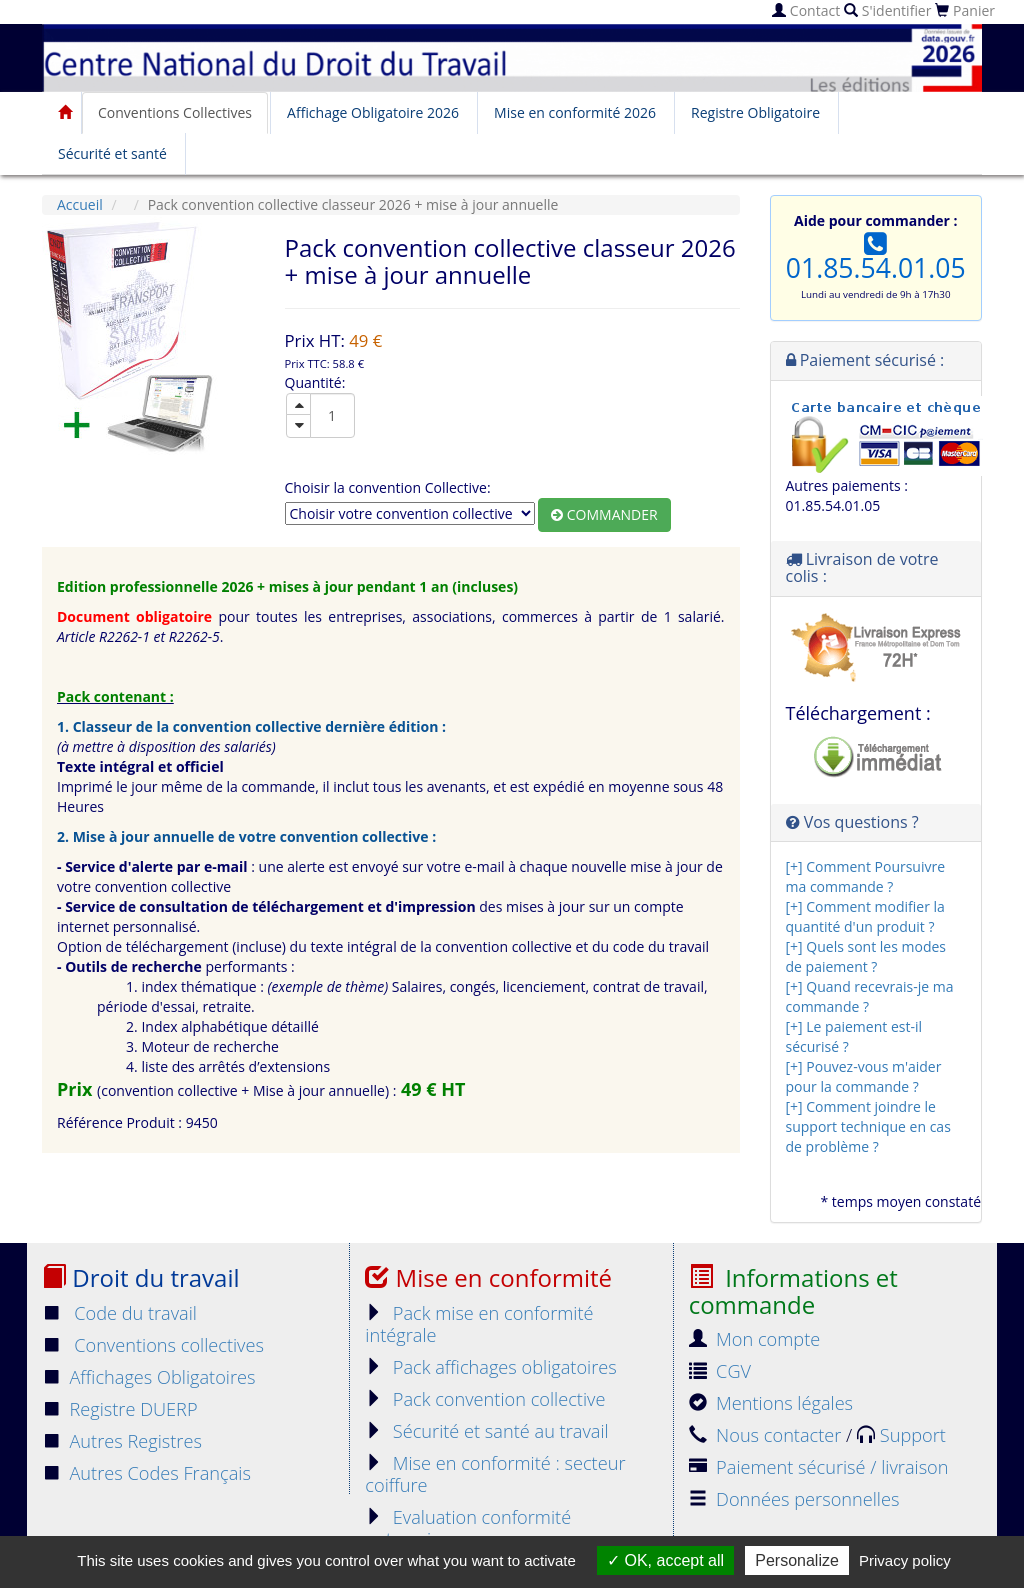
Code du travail (119, 1313)
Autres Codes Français (146, 1473)
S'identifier (887, 10)
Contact (806, 10)
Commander (604, 514)
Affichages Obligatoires (149, 1377)
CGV (720, 1371)
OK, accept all (665, 1560)
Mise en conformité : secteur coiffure (495, 1474)
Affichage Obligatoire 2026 (373, 112)
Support (901, 1435)
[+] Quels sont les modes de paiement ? (866, 956)
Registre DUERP (120, 1409)
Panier (965, 10)
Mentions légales (771, 1403)
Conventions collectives (153, 1345)
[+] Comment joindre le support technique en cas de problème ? (868, 1126)
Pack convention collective (485, 1399)
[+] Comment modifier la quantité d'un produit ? (865, 916)
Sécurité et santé (112, 153)
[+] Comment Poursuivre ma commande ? (866, 876)
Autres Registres (122, 1441)
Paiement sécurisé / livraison (819, 1467)
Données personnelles (794, 1499)
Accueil (80, 204)
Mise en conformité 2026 (575, 112)
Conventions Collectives (175, 112)
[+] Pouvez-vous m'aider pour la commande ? (864, 1076)
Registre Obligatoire (755, 112)
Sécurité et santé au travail (486, 1431)
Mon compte (755, 1339)
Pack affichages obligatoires (490, 1367)
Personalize (797, 1560)
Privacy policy (905, 1560)
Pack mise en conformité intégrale (479, 1324)
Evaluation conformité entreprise (468, 1528)
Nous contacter (767, 1435)
